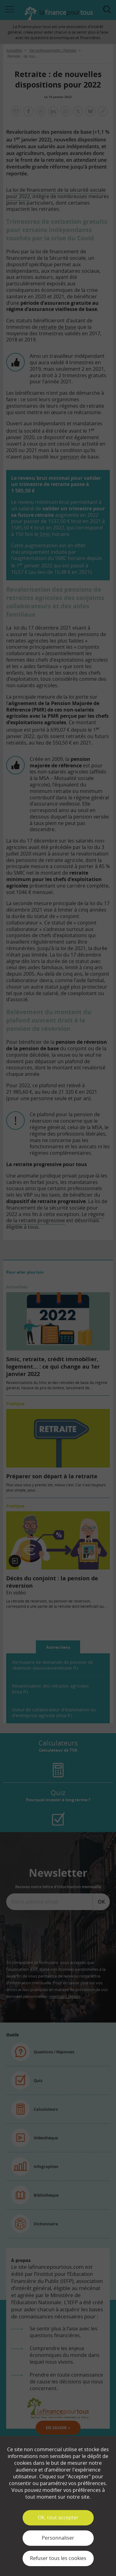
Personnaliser (58, 2537)
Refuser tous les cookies (58, 2558)
